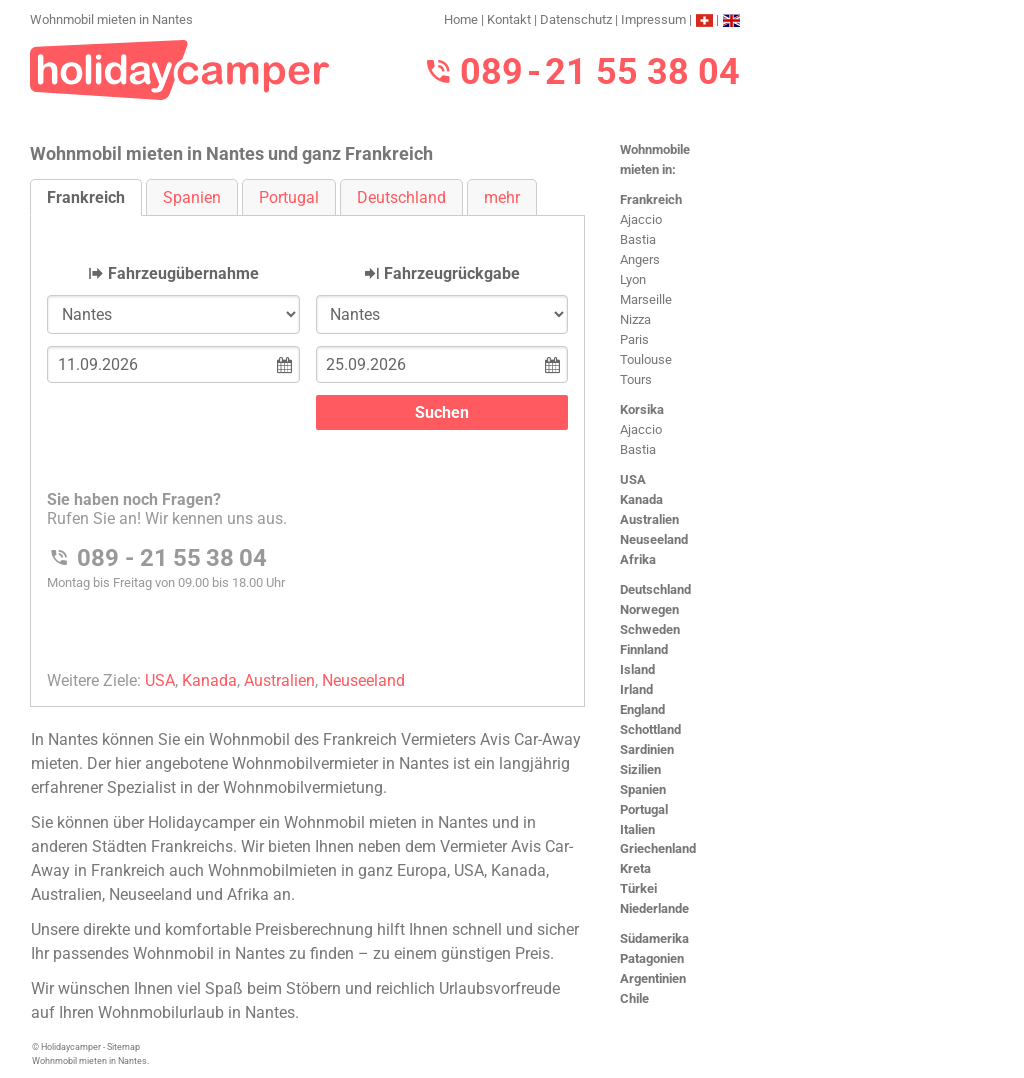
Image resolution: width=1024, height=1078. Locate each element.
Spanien (643, 789)
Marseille (646, 299)
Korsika (642, 409)
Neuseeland (654, 539)
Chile (634, 998)
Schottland (650, 729)
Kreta (635, 868)
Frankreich (651, 199)
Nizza (635, 319)
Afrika (638, 559)
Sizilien (640, 769)
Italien (637, 829)
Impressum (653, 19)
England (642, 709)
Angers (640, 259)
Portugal (644, 809)
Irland (636, 689)
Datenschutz (576, 19)
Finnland (644, 649)
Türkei (638, 888)
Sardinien (647, 749)
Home (461, 19)
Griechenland (658, 848)
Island (637, 669)
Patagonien (652, 958)
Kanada (641, 499)
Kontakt (509, 19)
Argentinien (653, 978)
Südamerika (654, 938)
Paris (634, 339)
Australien (649, 519)
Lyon (633, 279)
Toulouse (646, 359)
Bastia (638, 239)
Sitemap (123, 1047)
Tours (636, 379)
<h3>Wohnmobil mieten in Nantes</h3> (307, 444)
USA (633, 479)
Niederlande (654, 908)
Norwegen (649, 609)
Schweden (650, 629)
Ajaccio (641, 219)
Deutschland (655, 589)
